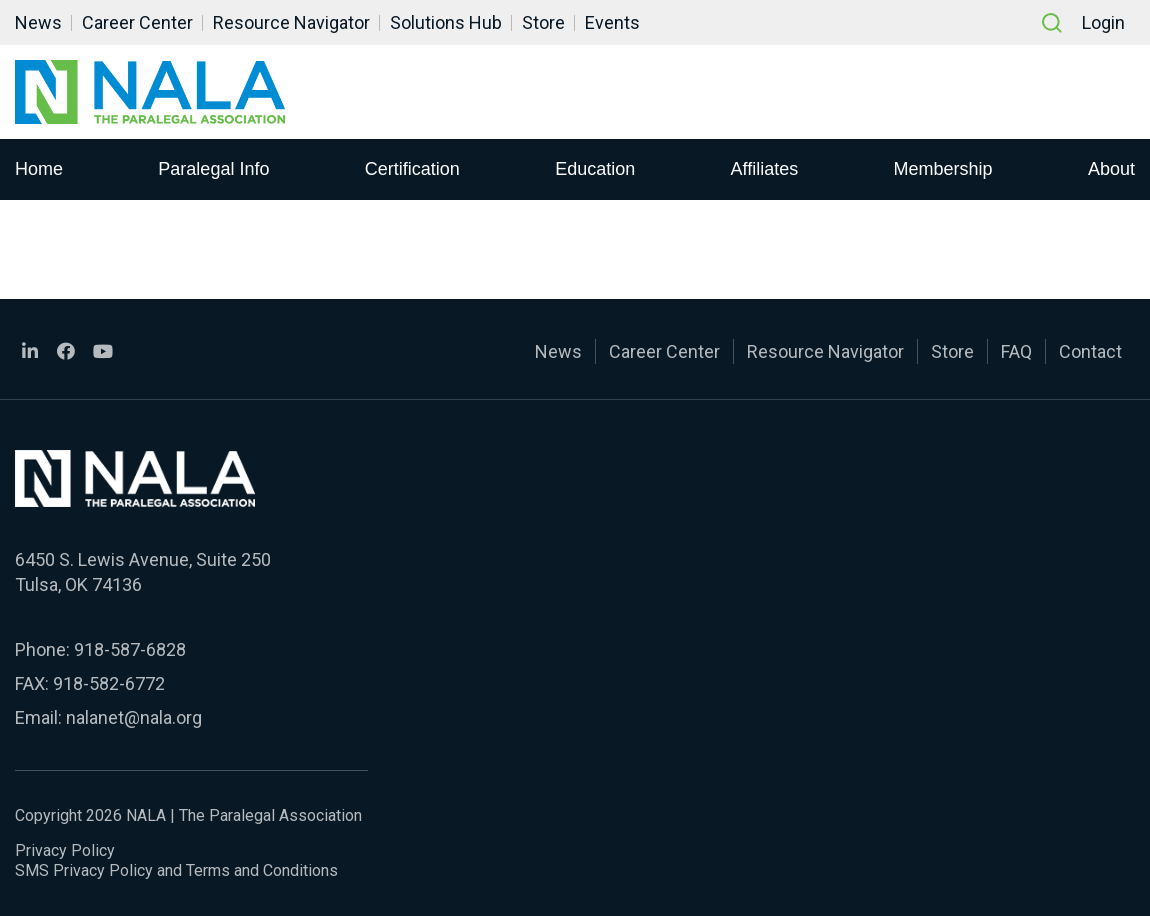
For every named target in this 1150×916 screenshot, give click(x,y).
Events (612, 22)
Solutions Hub (446, 22)
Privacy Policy (65, 850)
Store (543, 22)
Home (39, 169)
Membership (943, 169)
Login (1103, 22)
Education (595, 169)
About (1111, 169)
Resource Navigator (291, 22)
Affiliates (765, 169)
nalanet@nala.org (134, 717)
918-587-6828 (130, 649)
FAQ (1016, 351)
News (38, 22)
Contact (1090, 351)
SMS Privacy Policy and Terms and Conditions (176, 870)
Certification (412, 169)
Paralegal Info (213, 169)
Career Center (137, 22)
